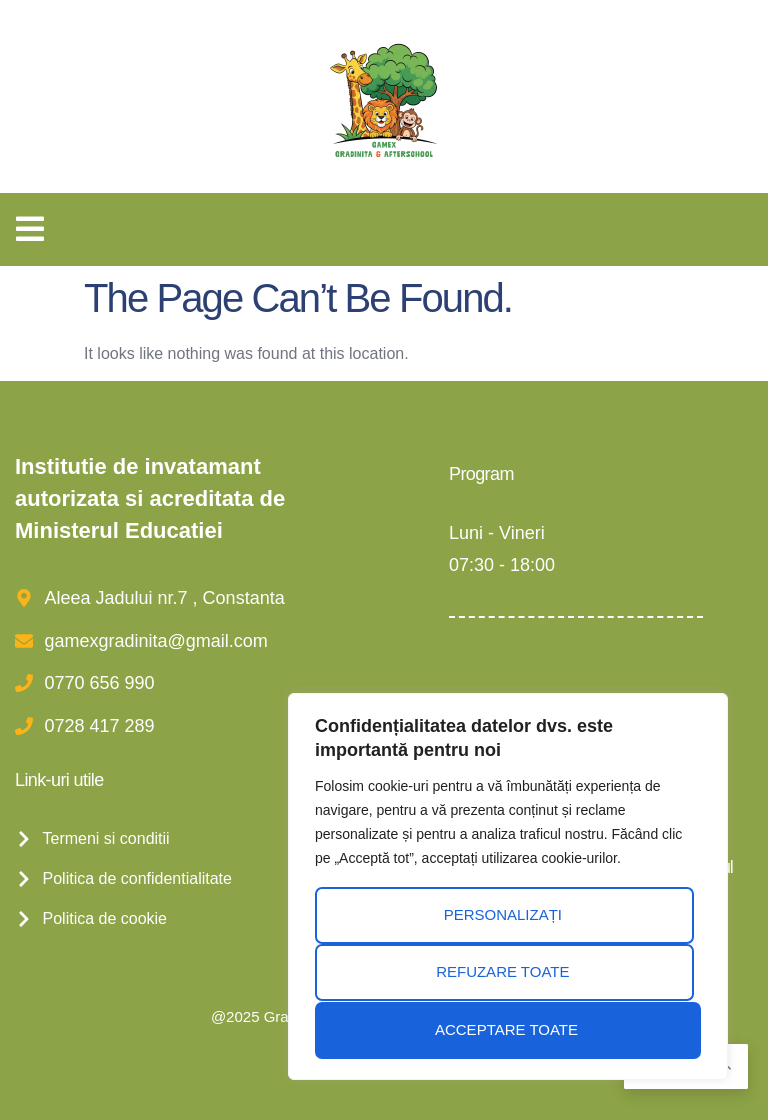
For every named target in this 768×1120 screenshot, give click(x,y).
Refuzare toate (502, 973)
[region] (508, 888)
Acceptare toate (506, 1029)
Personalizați (502, 916)
